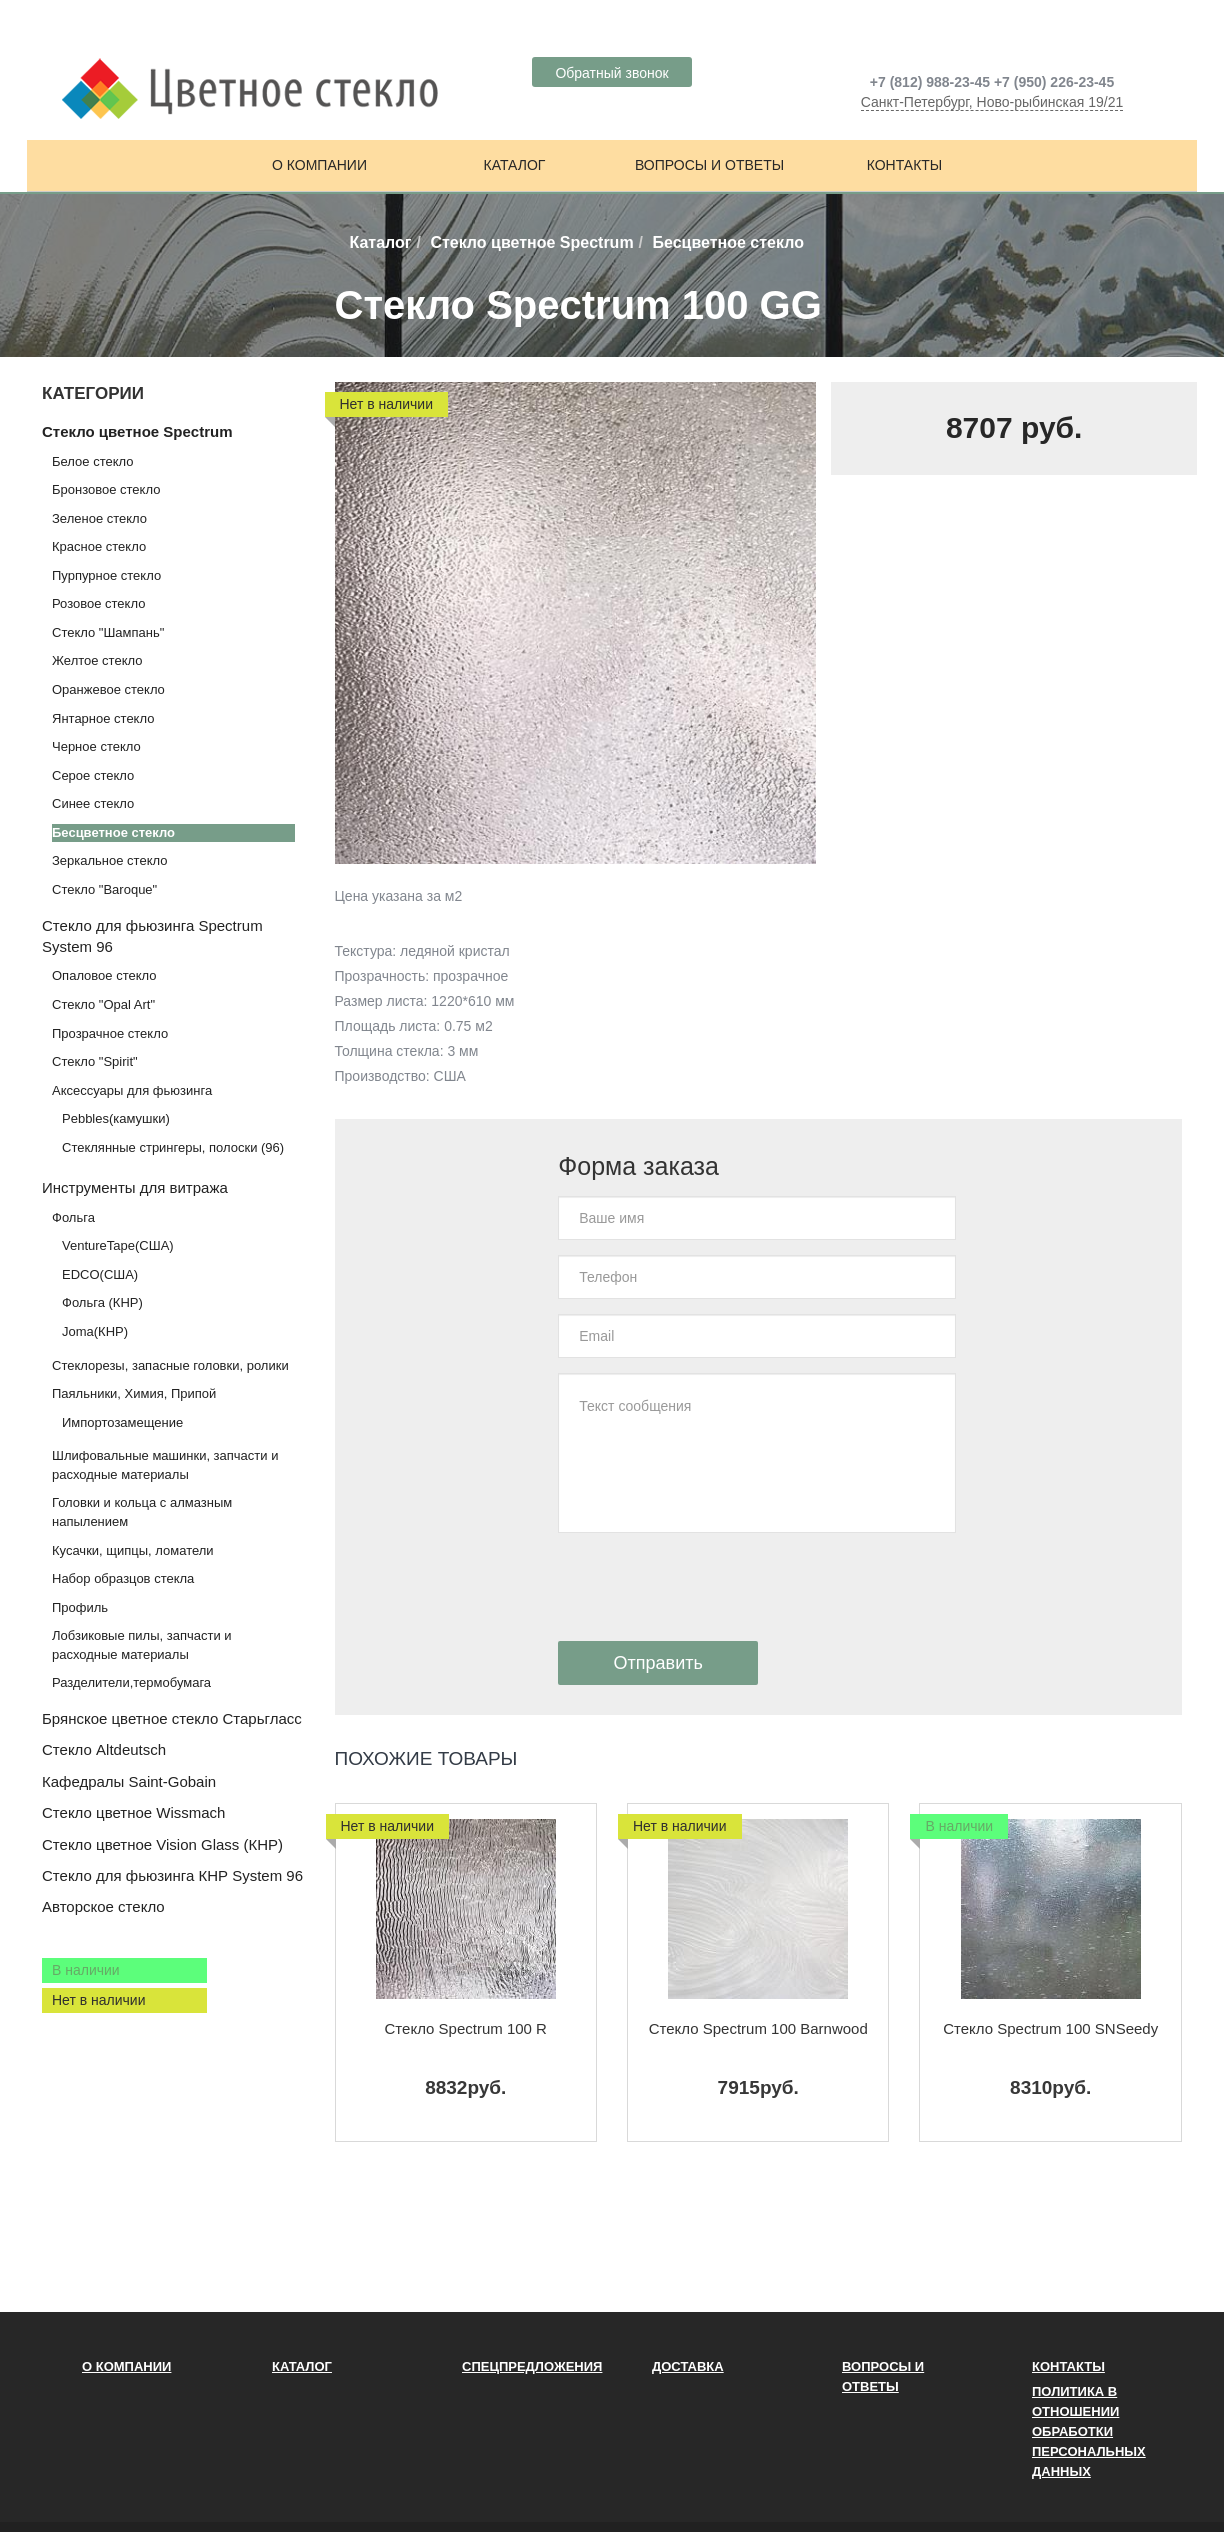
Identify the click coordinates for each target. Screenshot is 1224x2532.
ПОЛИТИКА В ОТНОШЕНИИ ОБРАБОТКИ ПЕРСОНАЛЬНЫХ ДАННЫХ (1089, 2431)
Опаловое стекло (104, 975)
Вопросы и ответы (709, 165)
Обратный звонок (611, 73)
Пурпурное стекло (106, 575)
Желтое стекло (97, 660)
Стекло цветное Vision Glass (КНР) (162, 1844)
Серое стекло (93, 775)
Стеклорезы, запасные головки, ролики (170, 1365)
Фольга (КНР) (102, 1302)
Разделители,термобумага (131, 1682)
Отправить (658, 1663)
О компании (319, 165)
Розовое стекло (98, 603)
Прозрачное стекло (110, 1033)
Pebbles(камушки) (116, 1118)
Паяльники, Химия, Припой (134, 1393)
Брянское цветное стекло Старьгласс (172, 1718)
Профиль (80, 1607)
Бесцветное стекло (113, 832)
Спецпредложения (532, 2366)
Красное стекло (99, 546)
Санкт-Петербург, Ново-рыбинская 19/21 (992, 102)
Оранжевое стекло (108, 689)
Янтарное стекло (103, 718)
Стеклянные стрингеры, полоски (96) (173, 1147)
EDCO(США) (100, 1274)
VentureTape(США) (118, 1245)
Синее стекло (93, 803)
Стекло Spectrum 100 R (466, 2028)
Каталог (515, 165)
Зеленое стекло (99, 518)
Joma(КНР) (95, 1331)
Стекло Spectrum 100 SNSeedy (1050, 2028)
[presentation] (710, 1587)
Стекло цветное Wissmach (133, 1812)
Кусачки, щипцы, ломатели (133, 1550)
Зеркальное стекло (109, 860)
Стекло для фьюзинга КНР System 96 (172, 1875)
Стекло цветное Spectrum (531, 242)
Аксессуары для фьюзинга (132, 1090)
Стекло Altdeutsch (104, 1749)
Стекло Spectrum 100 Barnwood (758, 2028)
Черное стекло (96, 746)
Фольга (73, 1217)
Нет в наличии (99, 2000)
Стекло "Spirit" (95, 1061)
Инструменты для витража (135, 1187)
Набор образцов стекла (123, 1578)
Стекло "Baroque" (104, 889)
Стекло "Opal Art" (103, 1004)
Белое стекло (92, 461)
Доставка (688, 2366)
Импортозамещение (122, 1422)
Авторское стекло (103, 1906)
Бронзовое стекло (106, 489)
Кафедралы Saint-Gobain (129, 1781)
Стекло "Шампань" (108, 632)
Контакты (905, 165)
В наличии (86, 1970)
